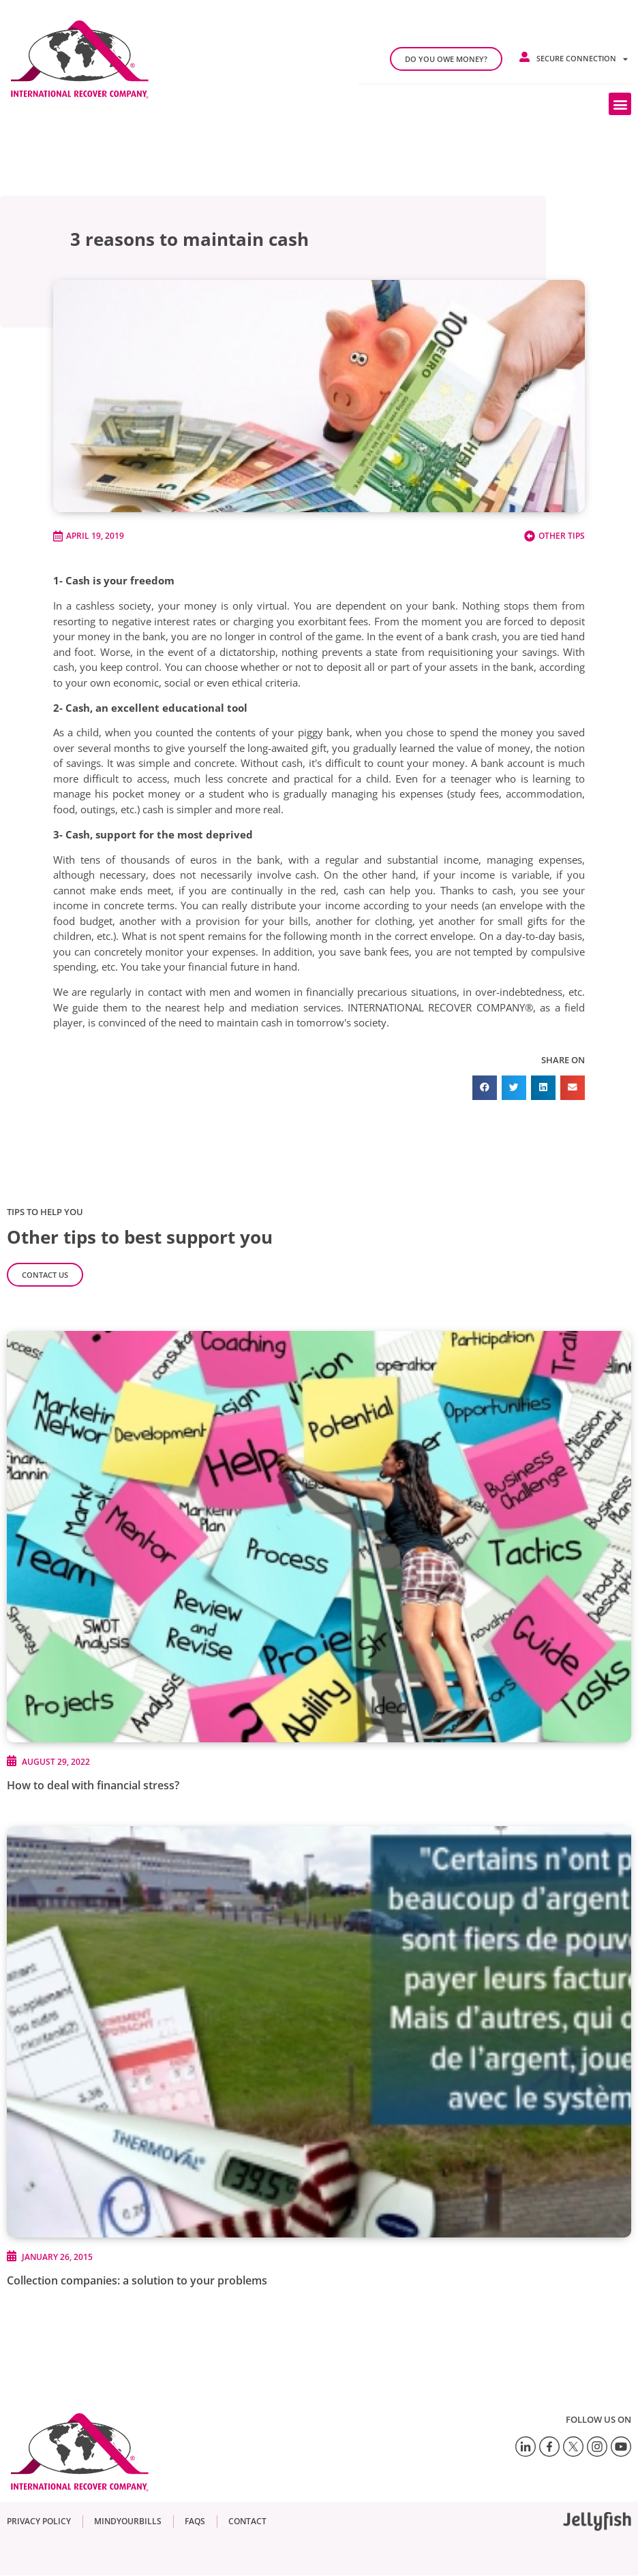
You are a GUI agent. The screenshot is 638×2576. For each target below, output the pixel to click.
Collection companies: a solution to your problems (137, 2280)
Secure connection (582, 58)
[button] (620, 104)
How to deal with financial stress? (93, 1785)
